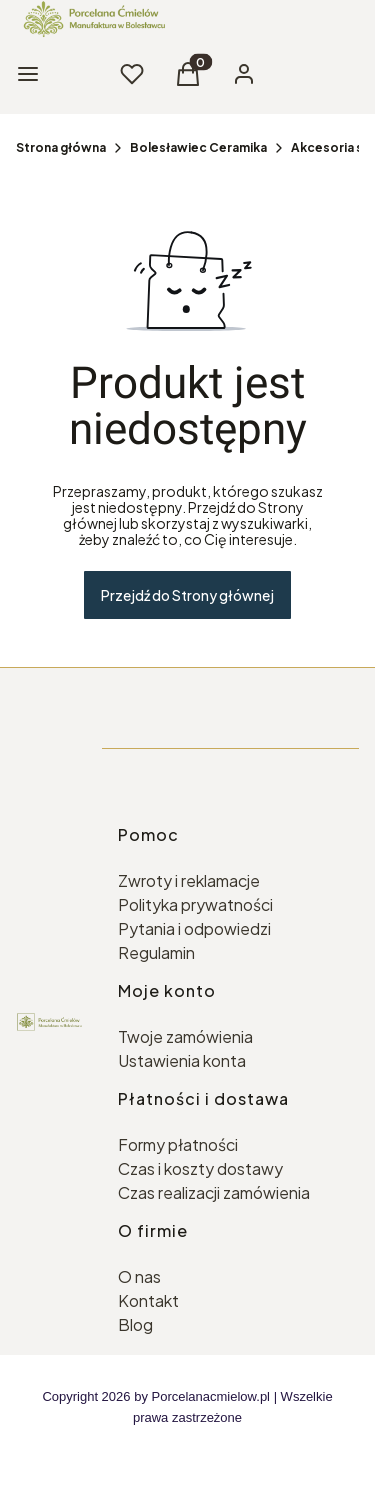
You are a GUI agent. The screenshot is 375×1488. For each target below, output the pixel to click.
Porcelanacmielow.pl (211, 1396)
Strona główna (61, 147)
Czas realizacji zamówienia (214, 1192)
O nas (139, 1276)
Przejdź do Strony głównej (187, 595)
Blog (135, 1324)
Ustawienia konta (182, 1060)
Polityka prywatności (195, 904)
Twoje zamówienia (185, 1036)
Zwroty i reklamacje (189, 880)
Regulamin (156, 952)
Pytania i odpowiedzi (194, 928)
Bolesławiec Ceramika (198, 147)
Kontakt (148, 1300)
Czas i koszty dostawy (200, 1168)
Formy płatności (178, 1144)
